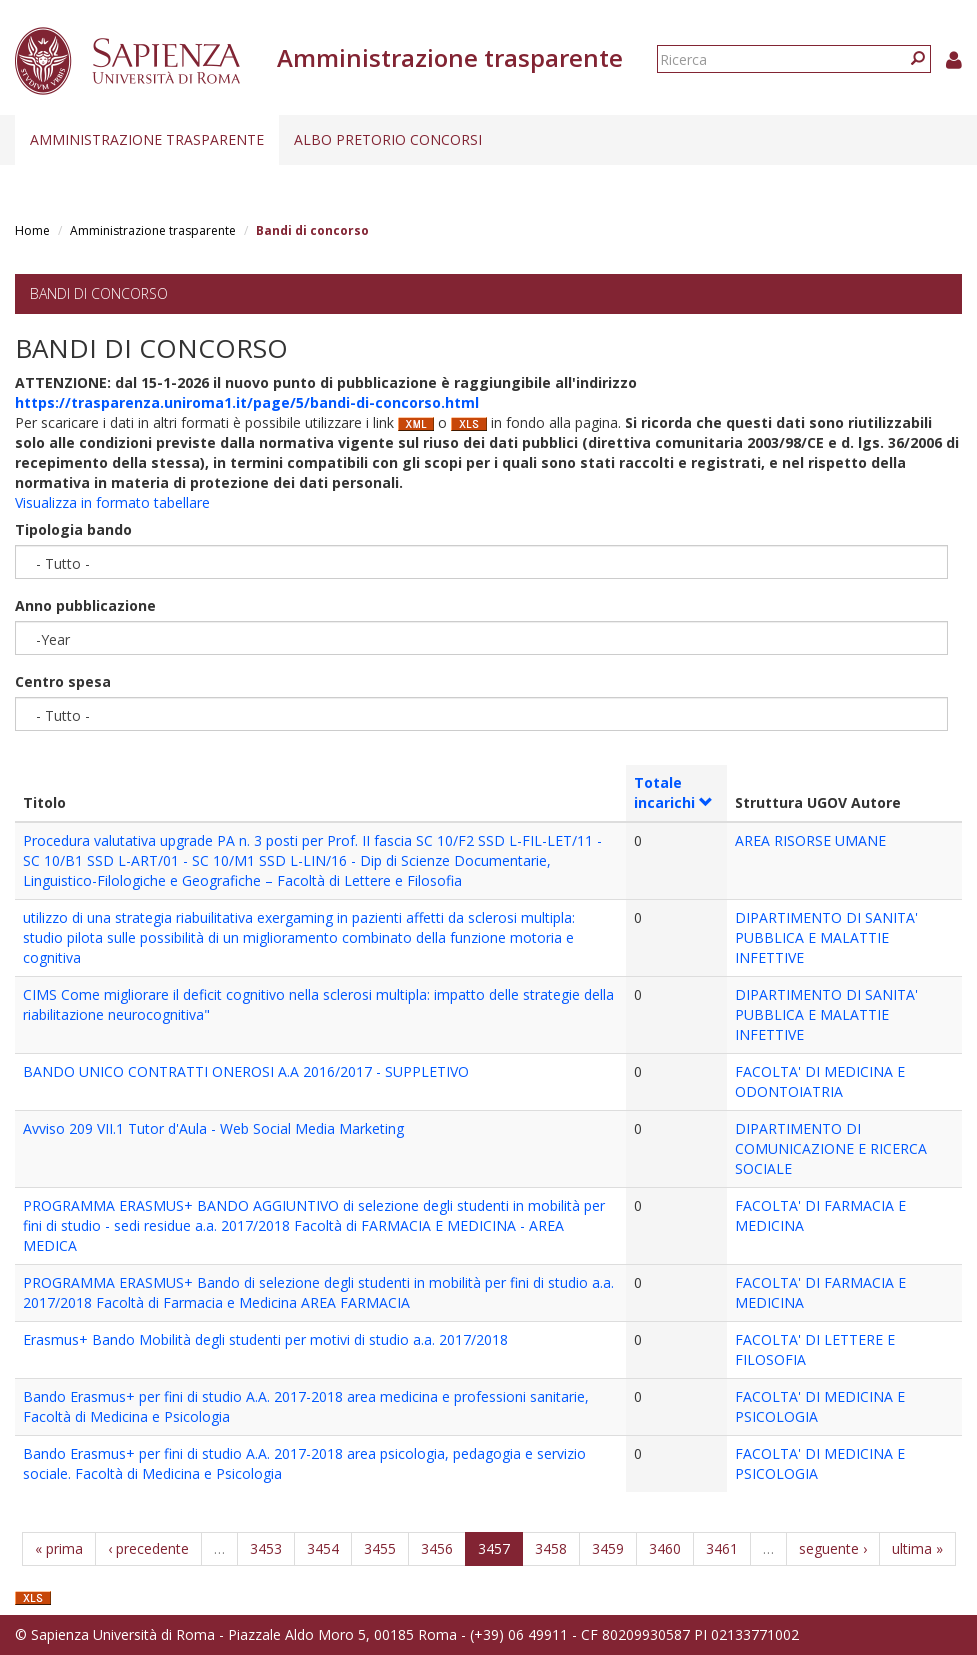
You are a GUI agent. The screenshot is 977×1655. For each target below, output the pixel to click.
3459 (608, 1548)
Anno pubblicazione (85, 605)
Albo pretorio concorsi (388, 139)
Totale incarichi (673, 792)
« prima (59, 1548)
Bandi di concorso (99, 293)
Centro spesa (63, 681)
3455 (380, 1548)
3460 (665, 1548)
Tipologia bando (73, 529)
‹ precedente (148, 1548)
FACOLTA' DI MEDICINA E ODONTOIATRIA (820, 1081)
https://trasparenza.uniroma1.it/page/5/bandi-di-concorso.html (247, 402)
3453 (266, 1548)
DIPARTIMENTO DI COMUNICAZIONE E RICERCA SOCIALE (831, 1148)
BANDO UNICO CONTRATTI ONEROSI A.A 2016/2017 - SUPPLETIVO (246, 1071)
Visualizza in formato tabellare (112, 502)
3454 (323, 1548)
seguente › (833, 1548)
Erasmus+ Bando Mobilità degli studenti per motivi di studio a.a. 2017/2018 (265, 1339)
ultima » (917, 1548)
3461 (722, 1548)
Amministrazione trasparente (147, 139)
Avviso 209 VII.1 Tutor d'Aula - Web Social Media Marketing (213, 1128)
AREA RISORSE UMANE (810, 840)
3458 (551, 1548)
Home (32, 230)
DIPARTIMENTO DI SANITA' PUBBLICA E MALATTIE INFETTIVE (826, 937)
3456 (437, 1548)
